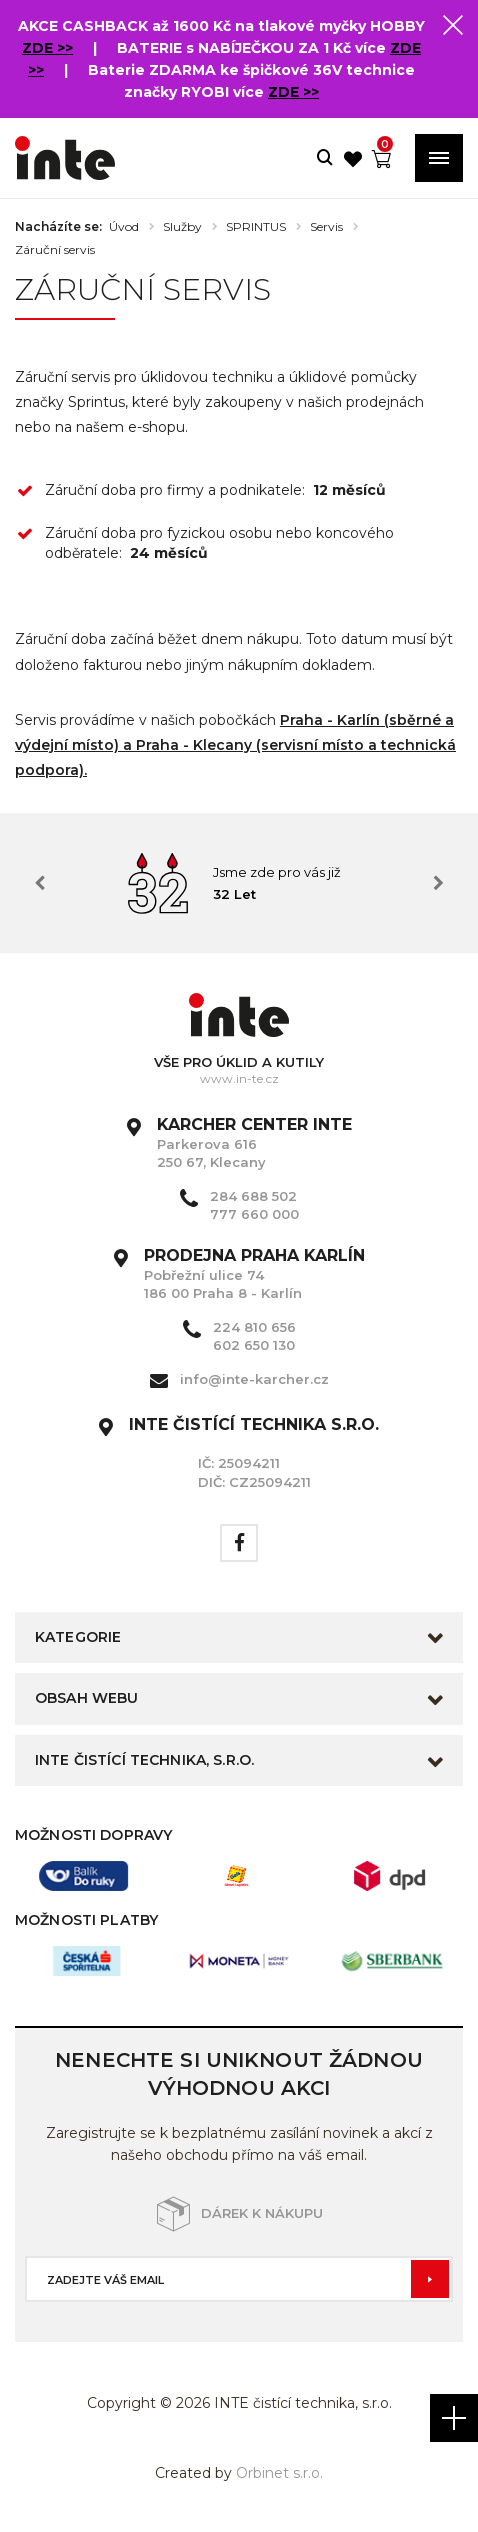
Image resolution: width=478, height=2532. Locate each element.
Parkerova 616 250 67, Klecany (254, 1143)
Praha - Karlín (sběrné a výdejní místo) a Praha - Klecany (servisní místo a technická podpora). (235, 745)
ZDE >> (47, 48)
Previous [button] (40, 883)
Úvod (124, 227)
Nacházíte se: (58, 227)
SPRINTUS (256, 227)
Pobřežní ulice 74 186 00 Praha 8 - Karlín (254, 1274)
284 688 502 (253, 1196)
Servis (326, 227)
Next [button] (438, 883)
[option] (239, 883)
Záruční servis (55, 250)
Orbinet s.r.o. (279, 2473)
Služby (182, 227)
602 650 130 (254, 1345)
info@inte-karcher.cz (254, 1379)
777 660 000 (254, 1214)
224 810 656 (254, 1327)
